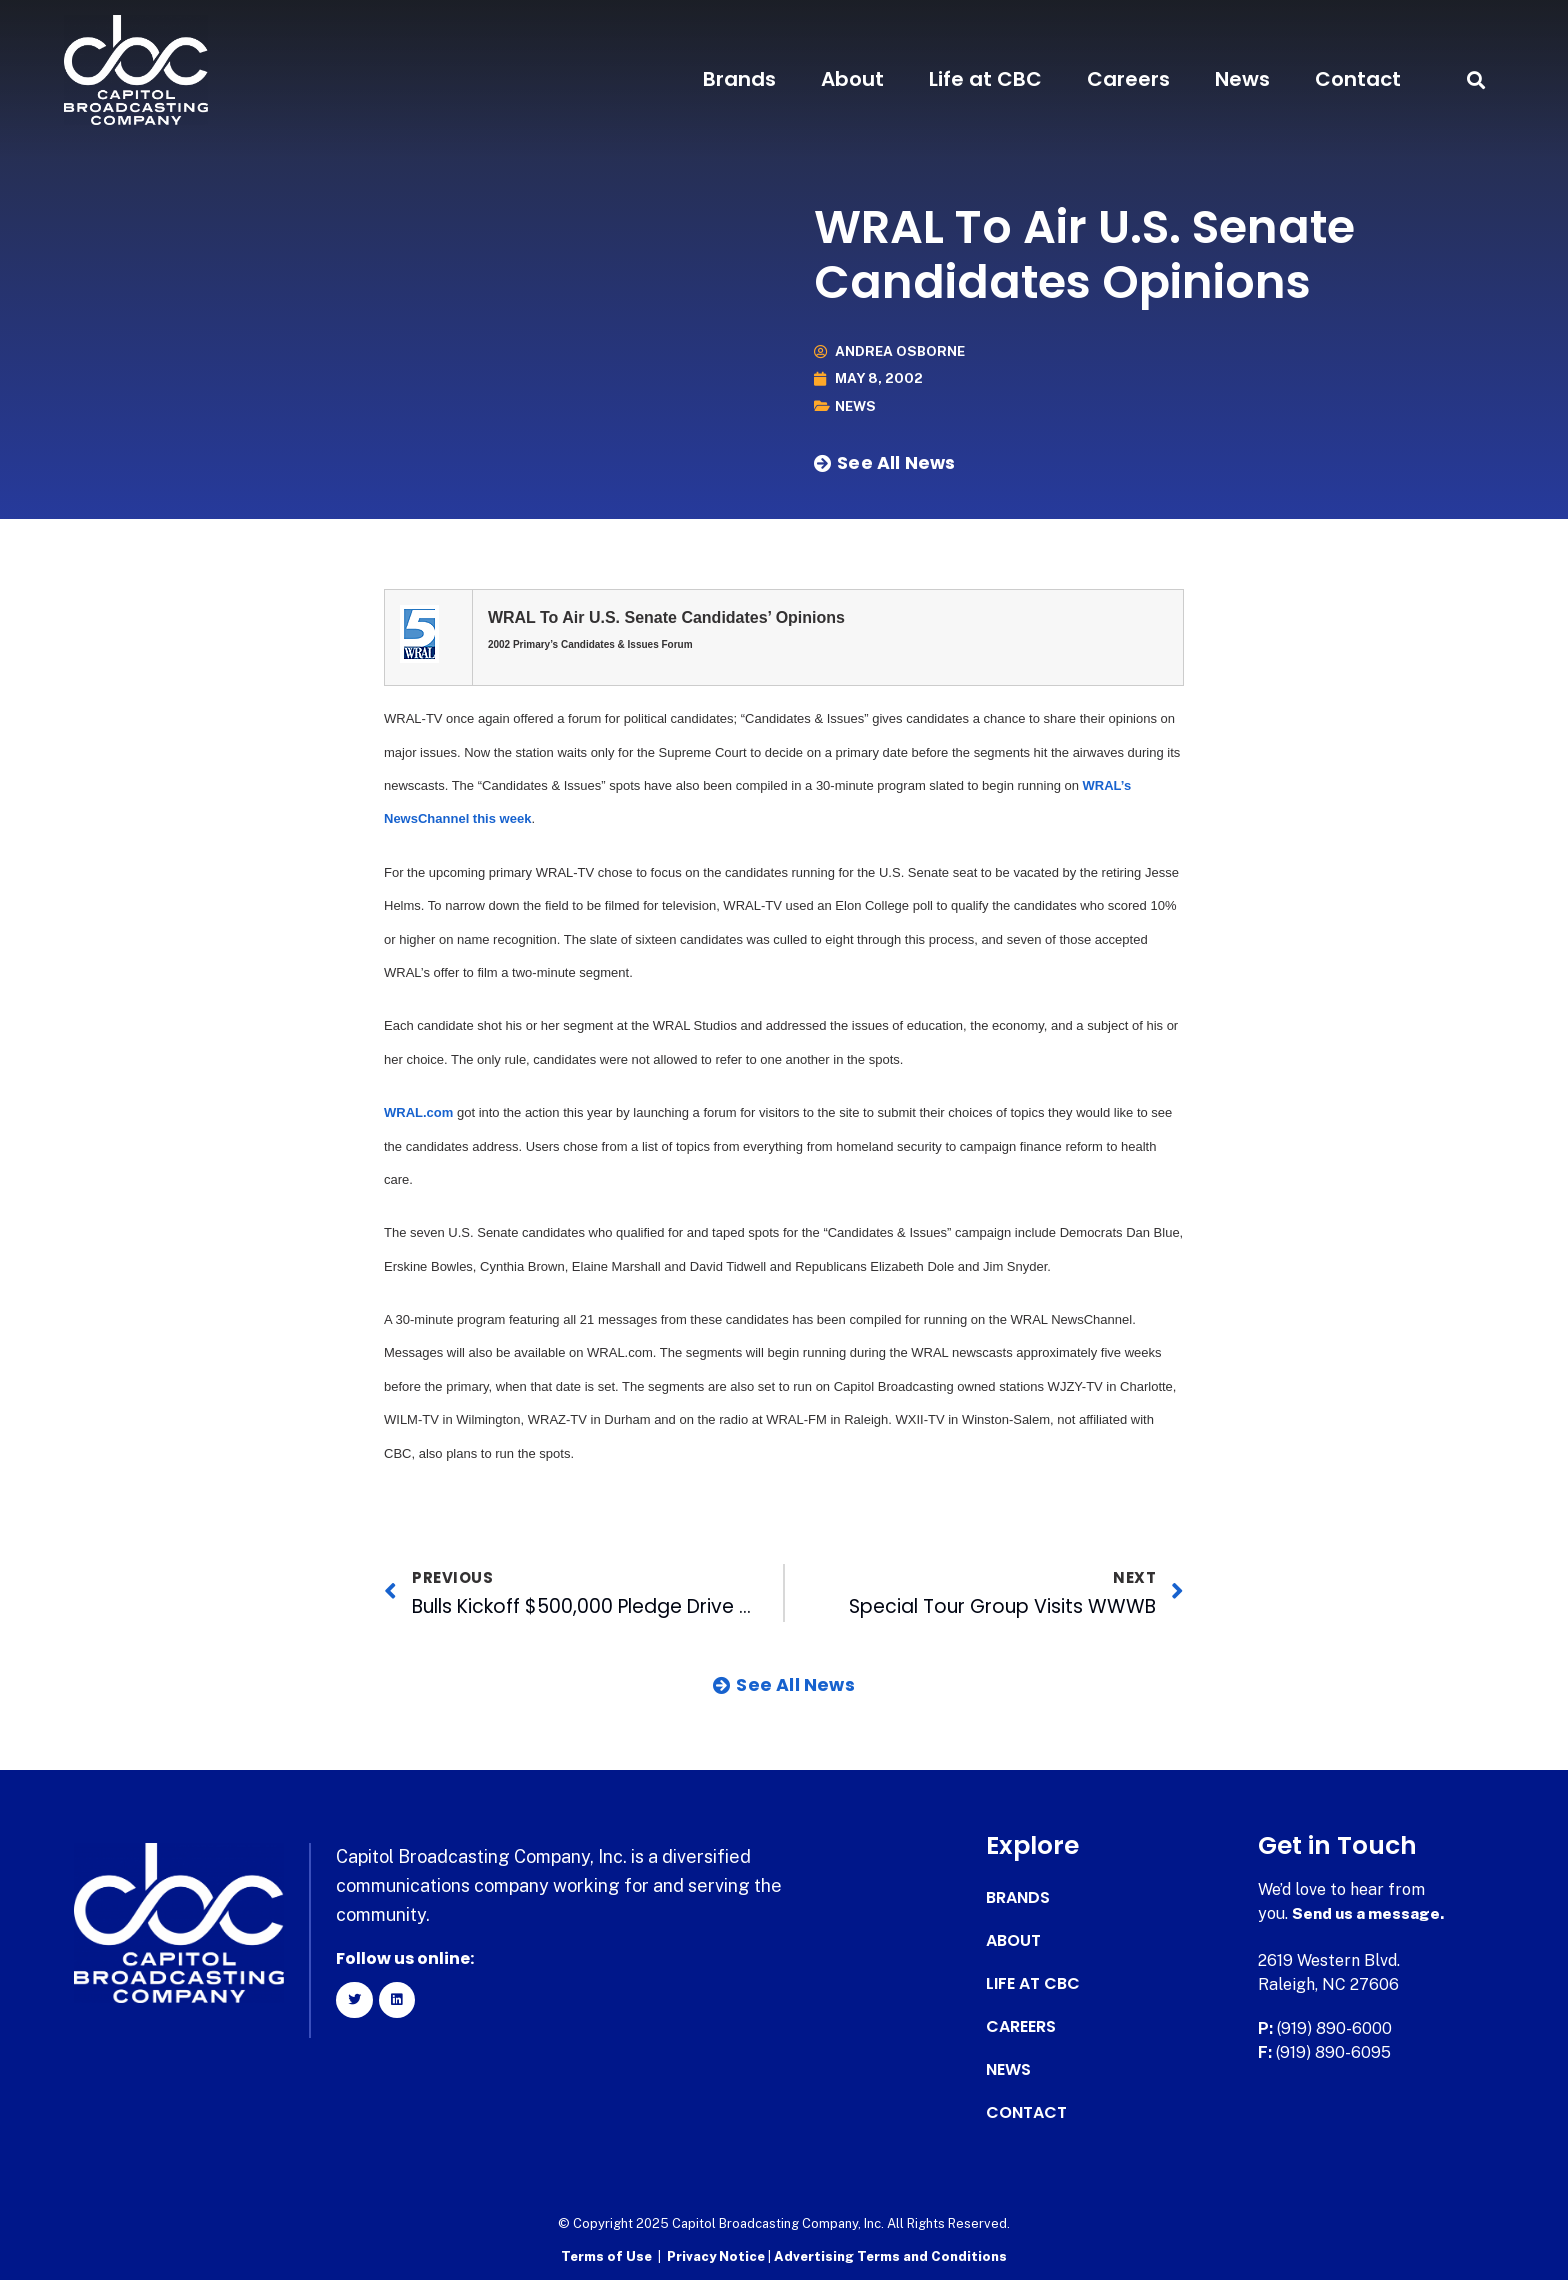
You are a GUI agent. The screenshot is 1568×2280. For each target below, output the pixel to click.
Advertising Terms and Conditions (890, 2255)
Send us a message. (1369, 1913)
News (1242, 79)
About (852, 79)
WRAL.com (418, 1112)
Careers (1128, 79)
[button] (1475, 79)
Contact (1358, 79)
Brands (739, 79)
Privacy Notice (717, 2255)
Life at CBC (985, 79)
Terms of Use (606, 2255)
